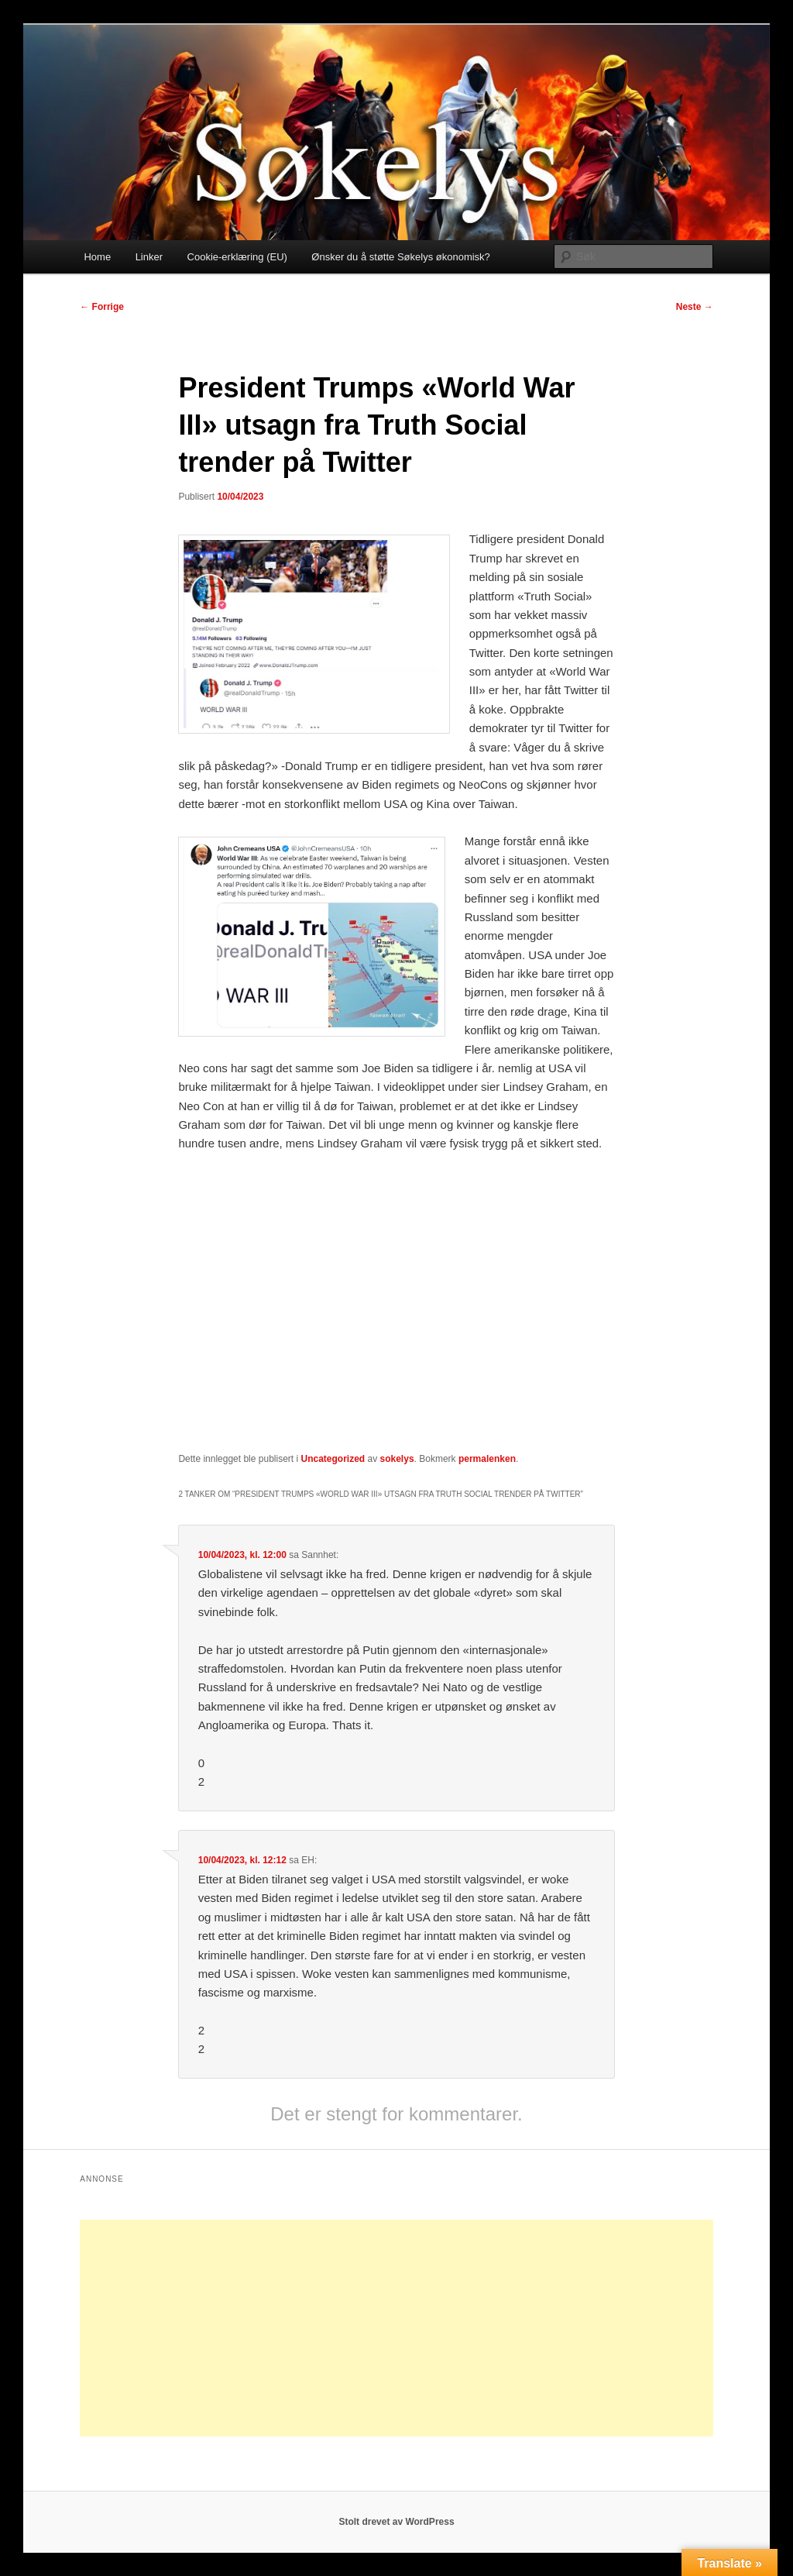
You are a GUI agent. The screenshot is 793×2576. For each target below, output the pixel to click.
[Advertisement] (396, 2328)
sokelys (397, 1458)
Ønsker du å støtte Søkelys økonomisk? (400, 257)
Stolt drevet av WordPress (396, 2521)
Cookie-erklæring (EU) (237, 257)
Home (97, 257)
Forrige (102, 306)
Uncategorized (332, 1458)
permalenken (487, 1458)
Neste (694, 306)
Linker (149, 257)
